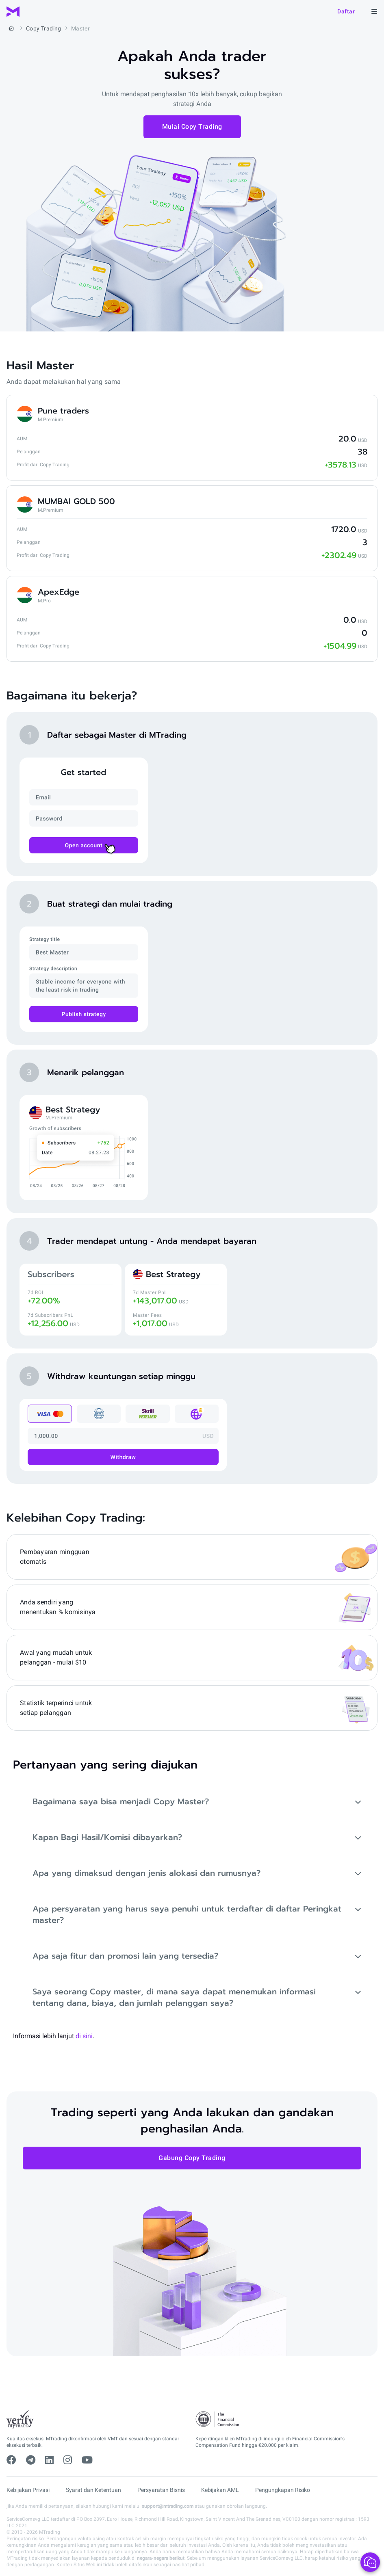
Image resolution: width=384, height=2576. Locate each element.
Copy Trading (43, 28)
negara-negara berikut (160, 2558)
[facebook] (11, 2460)
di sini (84, 2036)
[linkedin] (49, 2460)
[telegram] (30, 2460)
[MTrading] (13, 11)
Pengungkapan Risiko (282, 2490)
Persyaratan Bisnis (161, 2490)
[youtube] (87, 2460)
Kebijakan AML (220, 2490)
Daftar (346, 11)
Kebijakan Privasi (28, 2490)
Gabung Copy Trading (192, 2158)
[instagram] (67, 2460)
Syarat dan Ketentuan (93, 2490)
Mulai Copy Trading (192, 126)
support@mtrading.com (167, 2506)
